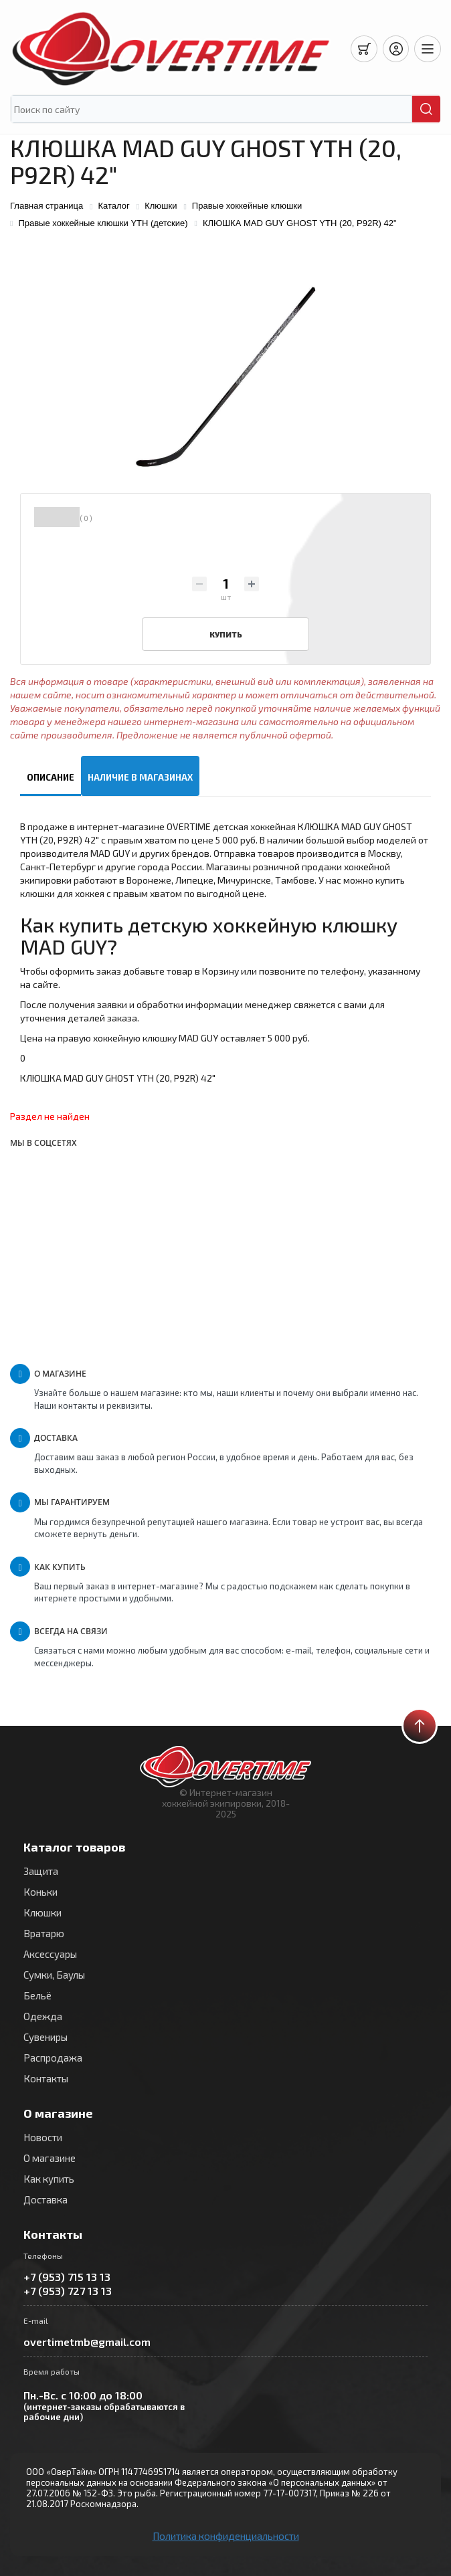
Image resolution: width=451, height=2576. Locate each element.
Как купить (48, 2179)
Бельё (37, 1995)
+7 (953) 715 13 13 (66, 2276)
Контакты (45, 2078)
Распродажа (52, 2058)
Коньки (40, 1892)
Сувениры (45, 2037)
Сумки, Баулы (54, 1975)
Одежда (42, 2016)
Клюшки (42, 1912)
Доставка (45, 2199)
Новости (42, 2137)
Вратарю (43, 1933)
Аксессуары (50, 1954)
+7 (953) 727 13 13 (67, 2290)
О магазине (49, 2158)
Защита (40, 1871)
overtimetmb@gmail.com (87, 2341)
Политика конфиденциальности (226, 2536)
